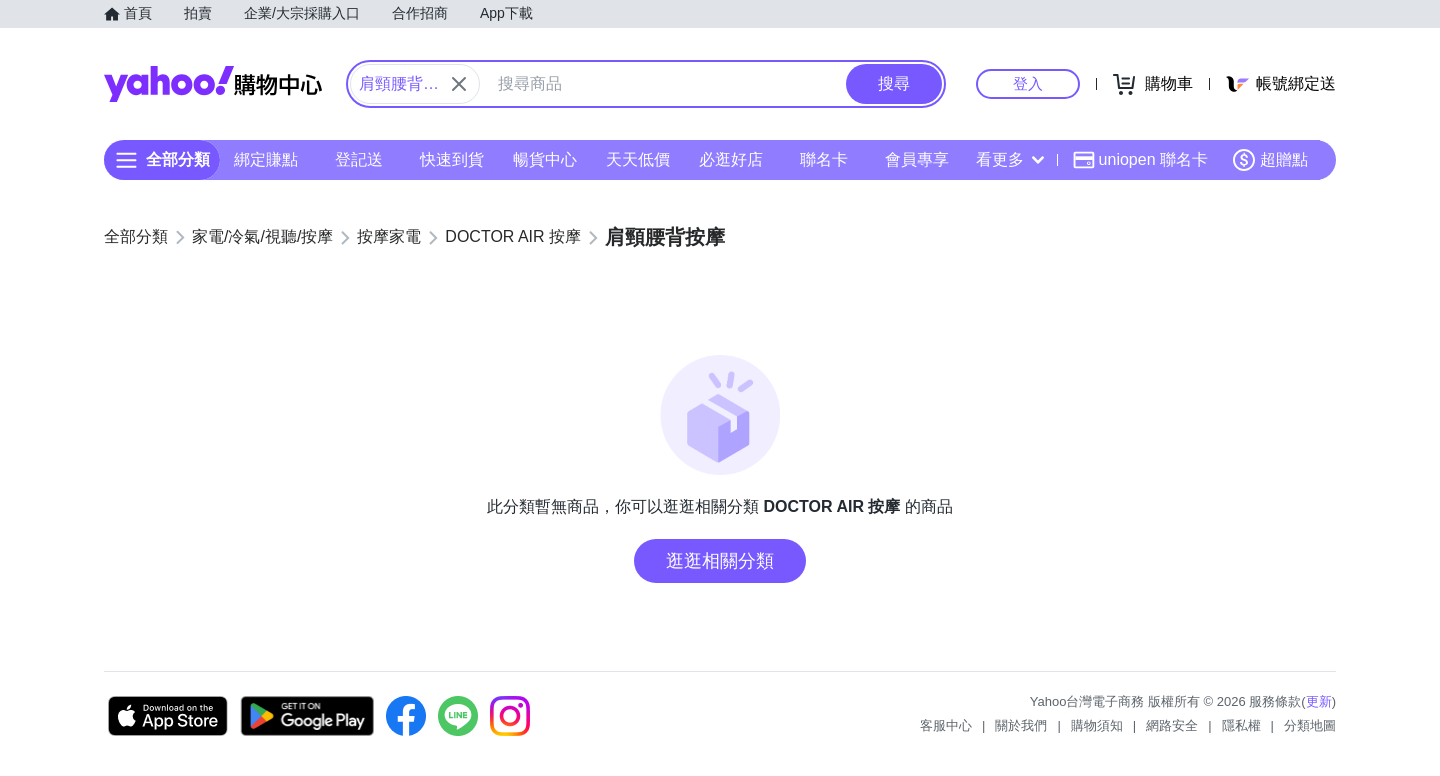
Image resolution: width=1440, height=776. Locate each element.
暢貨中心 (545, 159)
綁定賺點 (266, 159)
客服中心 (946, 725)
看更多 (1010, 159)
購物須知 (1097, 725)
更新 (1319, 701)
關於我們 (1021, 725)
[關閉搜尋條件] (459, 84)
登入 (1028, 83)
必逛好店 (731, 159)
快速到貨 (452, 159)
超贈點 (1270, 160)
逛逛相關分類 (720, 561)
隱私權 (1241, 725)
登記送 (359, 159)
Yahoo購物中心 (213, 84)
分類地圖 (1310, 725)
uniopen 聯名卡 (1140, 160)
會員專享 (917, 159)
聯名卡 (824, 159)
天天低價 (638, 159)
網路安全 (1172, 725)
